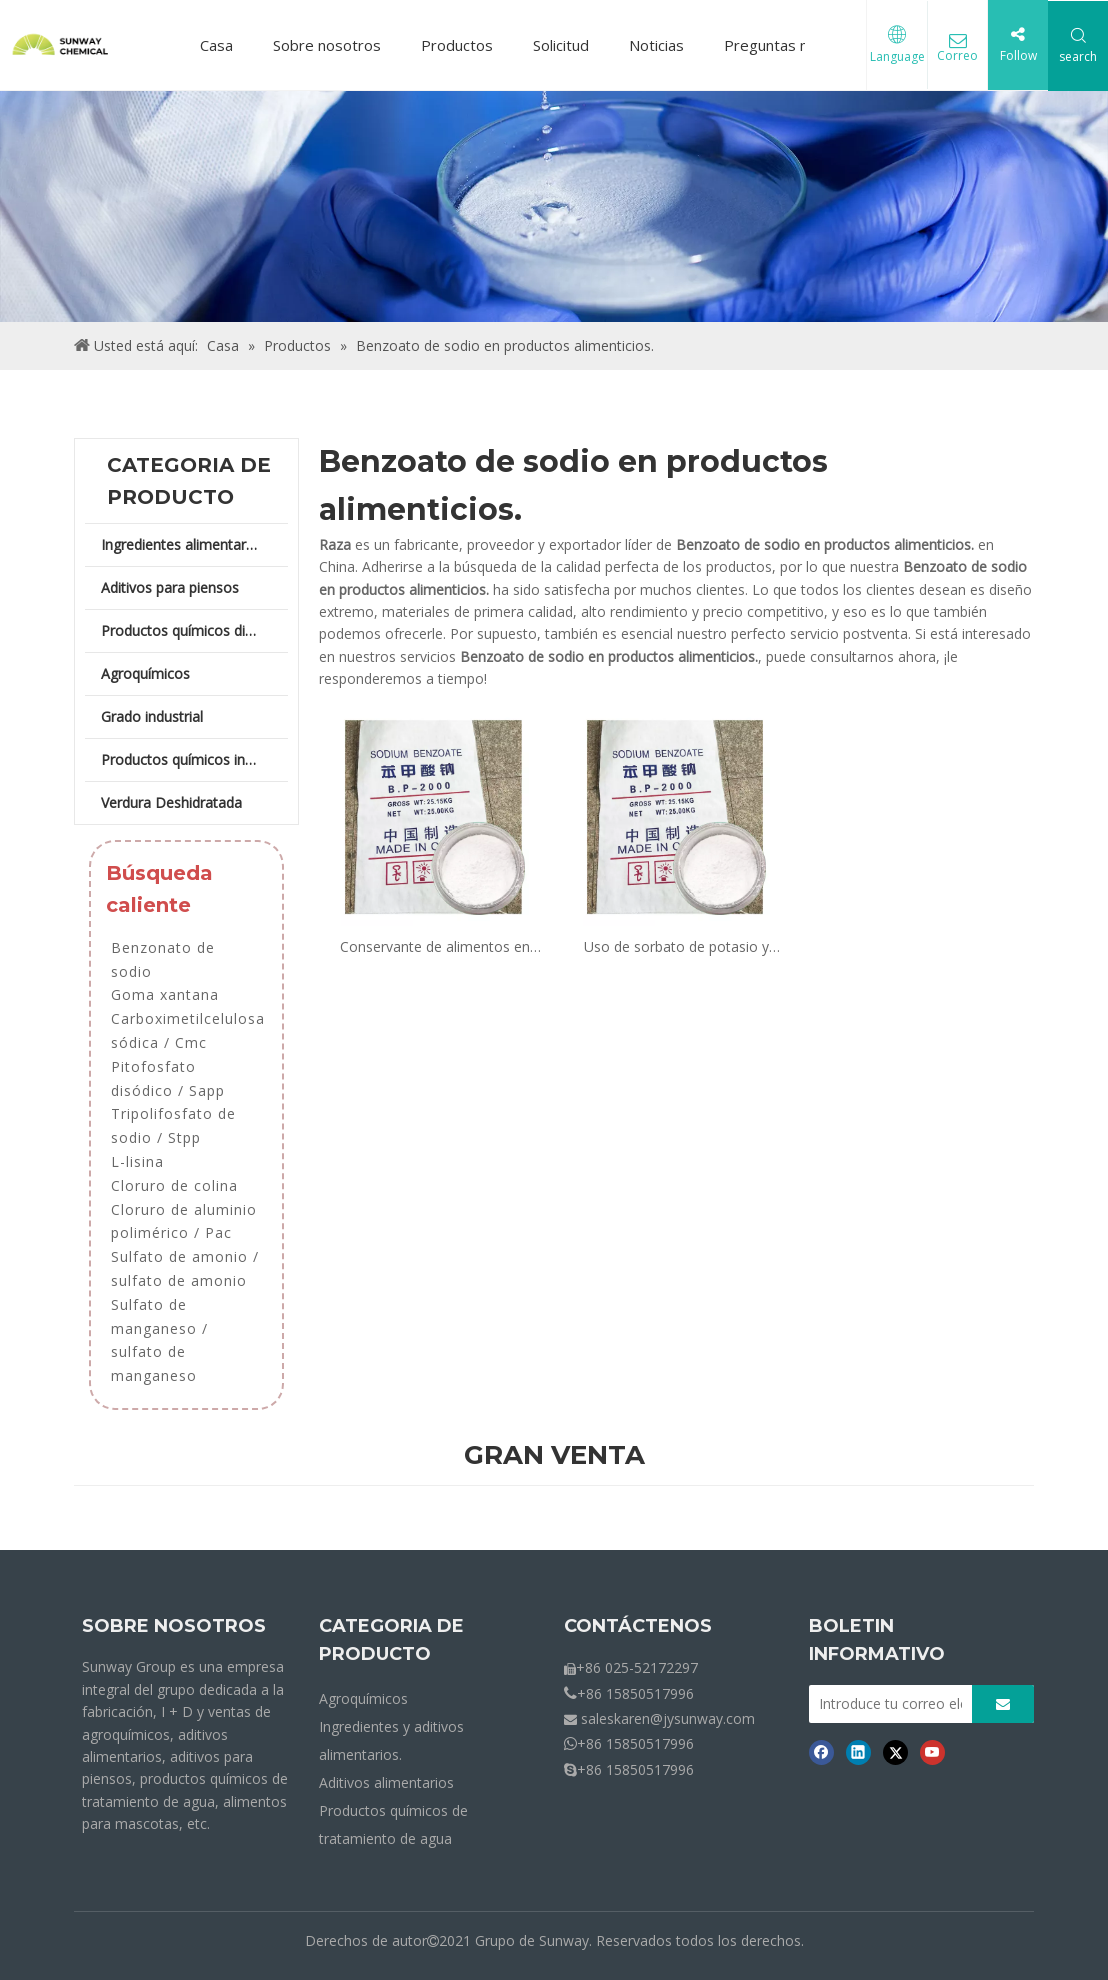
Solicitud (561, 45)
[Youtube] (932, 1752)
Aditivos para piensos (170, 587)
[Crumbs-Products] (554, 206)
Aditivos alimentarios (386, 1782)
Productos (457, 45)
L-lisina (137, 1161)
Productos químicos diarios (189, 630)
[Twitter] (895, 1752)
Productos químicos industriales (194, 759)
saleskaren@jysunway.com (668, 1718)
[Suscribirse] (1003, 1704)
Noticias (656, 45)
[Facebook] (821, 1752)
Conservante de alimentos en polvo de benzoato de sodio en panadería (435, 947)
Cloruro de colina (174, 1185)
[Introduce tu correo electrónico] (885, 1704)
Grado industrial (152, 716)
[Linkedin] (858, 1752)
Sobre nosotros (327, 45)
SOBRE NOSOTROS (174, 1626)
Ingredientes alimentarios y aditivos (194, 544)
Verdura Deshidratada (171, 802)
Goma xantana (165, 994)
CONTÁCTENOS (638, 1626)
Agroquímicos (145, 673)
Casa (216, 45)
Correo (957, 57)
